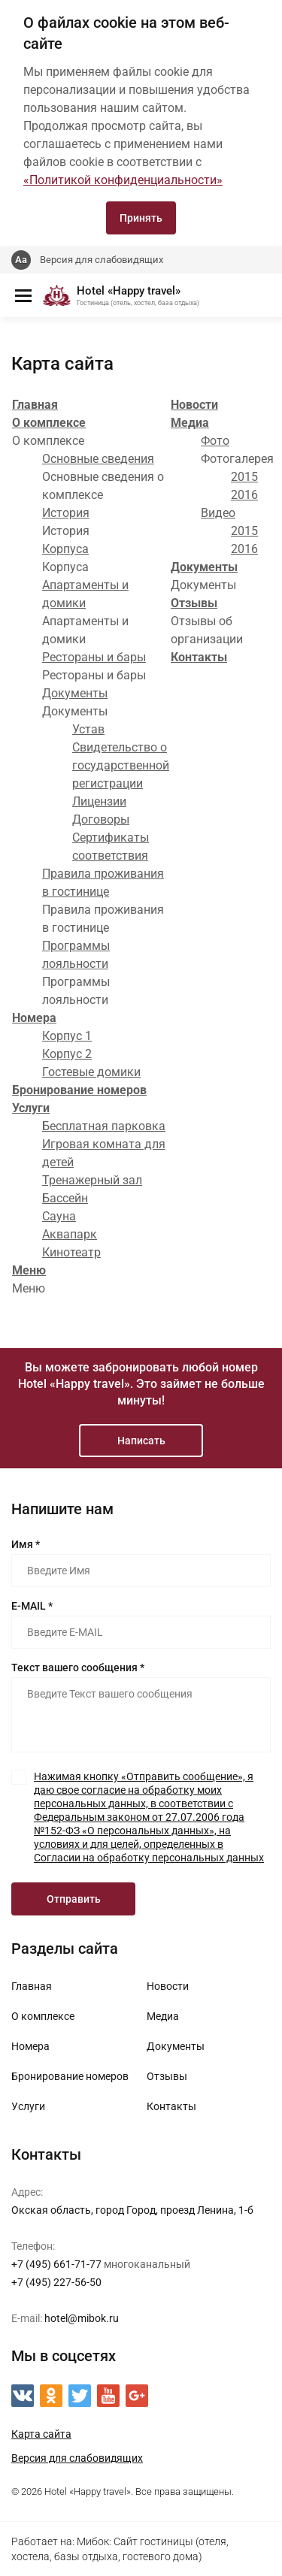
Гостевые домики (91, 1072)
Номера (34, 1018)
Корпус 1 (67, 1036)
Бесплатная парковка (103, 1126)
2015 (244, 477)
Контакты (199, 657)
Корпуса (65, 549)
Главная (35, 405)
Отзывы (194, 603)
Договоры (100, 819)
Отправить (74, 1899)
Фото (215, 441)
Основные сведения (98, 459)
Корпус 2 (67, 1054)
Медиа (190, 423)
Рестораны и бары (94, 657)
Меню (29, 1270)
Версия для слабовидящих (101, 259)
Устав (88, 729)
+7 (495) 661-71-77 (56, 2264)
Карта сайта (41, 2434)
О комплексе (49, 423)
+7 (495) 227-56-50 (56, 2282)
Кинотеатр (71, 1252)
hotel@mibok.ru (81, 2318)
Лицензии (99, 801)
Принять (141, 218)
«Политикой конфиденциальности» (123, 180)
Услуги (31, 1108)
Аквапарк (69, 1234)
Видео (218, 513)
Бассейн (65, 1198)
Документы (75, 693)
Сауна (59, 1216)
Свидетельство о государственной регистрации (120, 765)
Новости (194, 405)
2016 (244, 495)
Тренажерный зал (92, 1180)
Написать (141, 1441)
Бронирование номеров (79, 1090)
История (65, 513)
